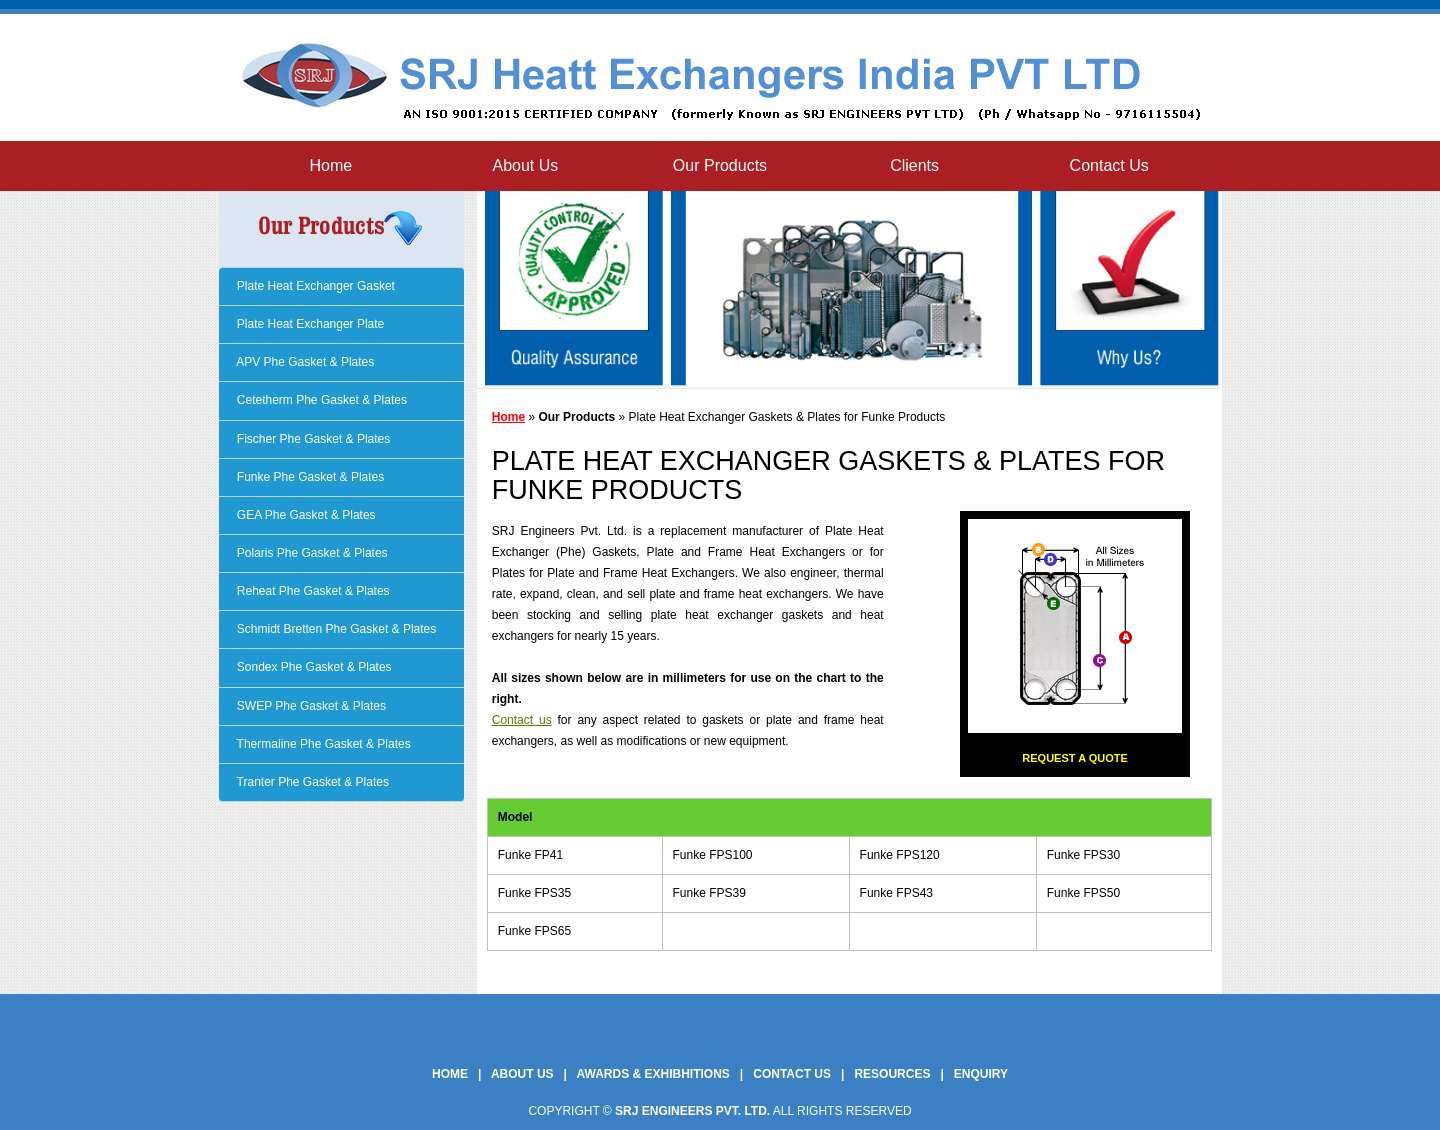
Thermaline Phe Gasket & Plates (322, 744)
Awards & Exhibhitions (653, 1074)
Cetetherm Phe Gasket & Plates (320, 400)
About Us (525, 165)
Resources (892, 1074)
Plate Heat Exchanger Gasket (314, 286)
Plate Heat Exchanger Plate (309, 324)
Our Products (720, 165)
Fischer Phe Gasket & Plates (312, 439)
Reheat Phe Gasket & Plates (312, 591)
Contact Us (1109, 165)
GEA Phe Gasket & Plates (305, 515)
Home (330, 165)
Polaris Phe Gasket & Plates (311, 553)
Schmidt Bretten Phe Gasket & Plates (335, 629)
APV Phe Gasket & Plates (304, 362)
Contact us (522, 720)
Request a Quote (1075, 758)
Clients (914, 165)
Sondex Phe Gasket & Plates (313, 667)
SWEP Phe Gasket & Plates (310, 706)
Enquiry (981, 1074)
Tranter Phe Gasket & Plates (311, 782)
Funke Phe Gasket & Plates (309, 477)
